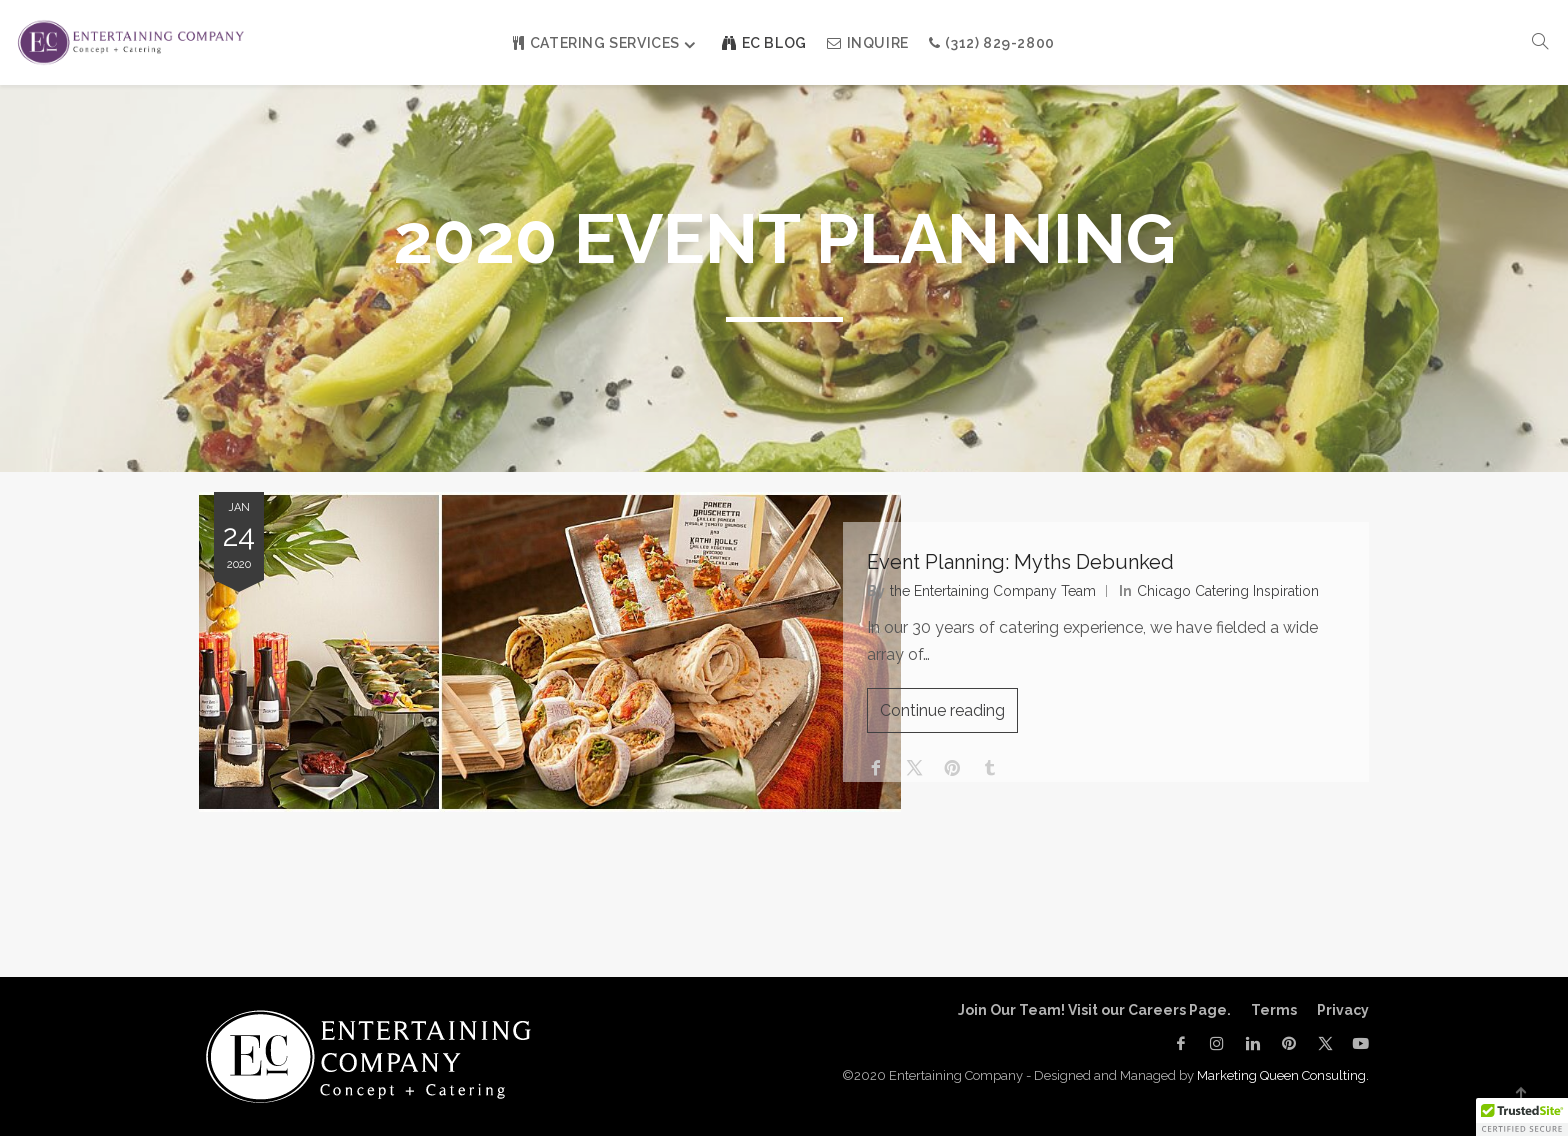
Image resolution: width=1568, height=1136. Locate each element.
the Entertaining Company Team (999, 596)
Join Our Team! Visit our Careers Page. (1094, 1010)
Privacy (1343, 1010)
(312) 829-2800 (992, 43)
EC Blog (764, 43)
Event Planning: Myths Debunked (1026, 567)
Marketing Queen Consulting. (1283, 1075)
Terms (1274, 1010)
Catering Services (596, 43)
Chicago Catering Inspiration (1234, 596)
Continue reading (948, 716)
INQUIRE (868, 43)
